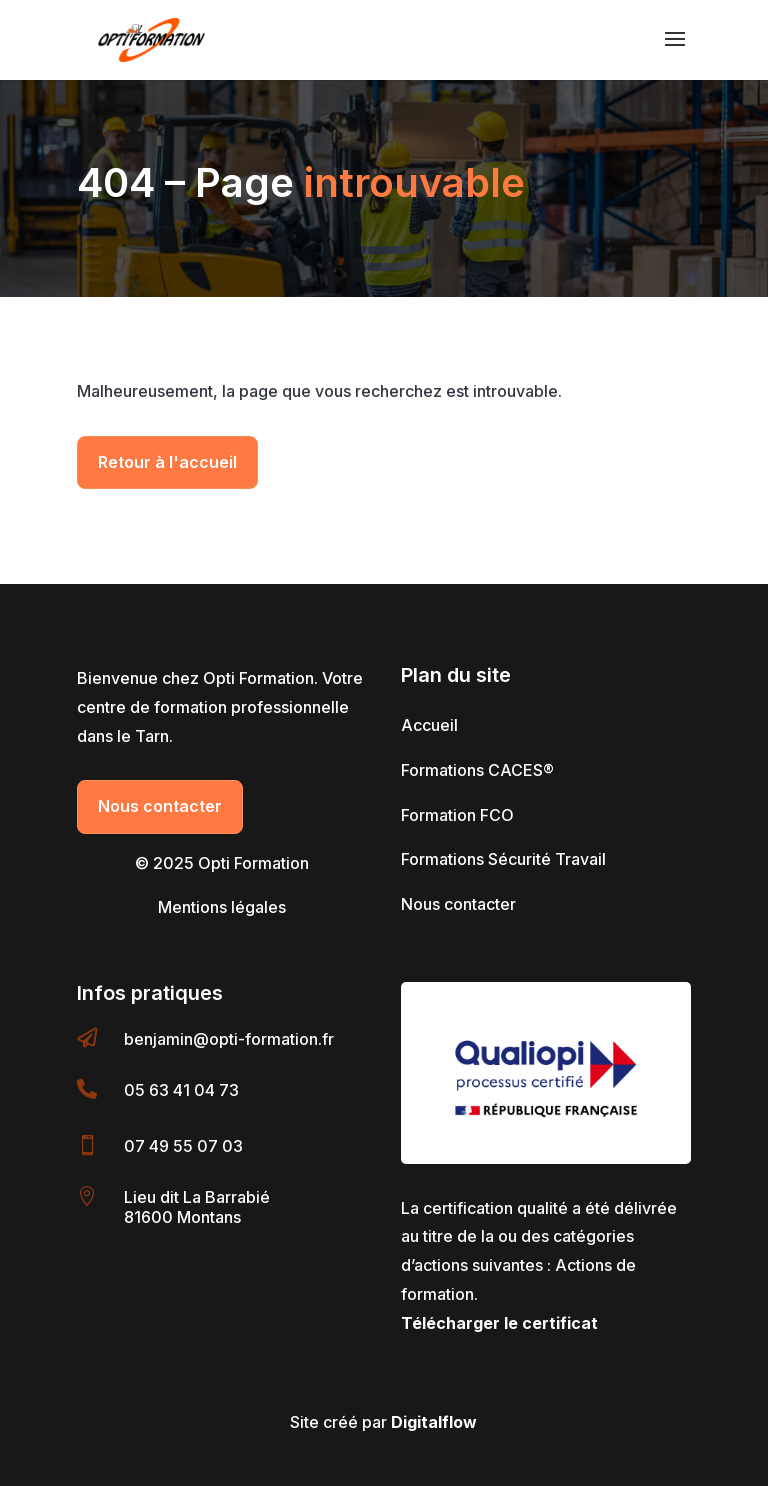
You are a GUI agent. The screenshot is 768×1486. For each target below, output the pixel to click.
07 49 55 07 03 (183, 1146)
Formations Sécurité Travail (503, 859)
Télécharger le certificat (499, 1323)
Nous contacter (160, 806)
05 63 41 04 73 (181, 1090)
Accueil (429, 725)
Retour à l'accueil (167, 462)
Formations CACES (477, 770)
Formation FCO (457, 815)
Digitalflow (434, 1422)
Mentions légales (222, 907)
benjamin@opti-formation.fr (229, 1039)
